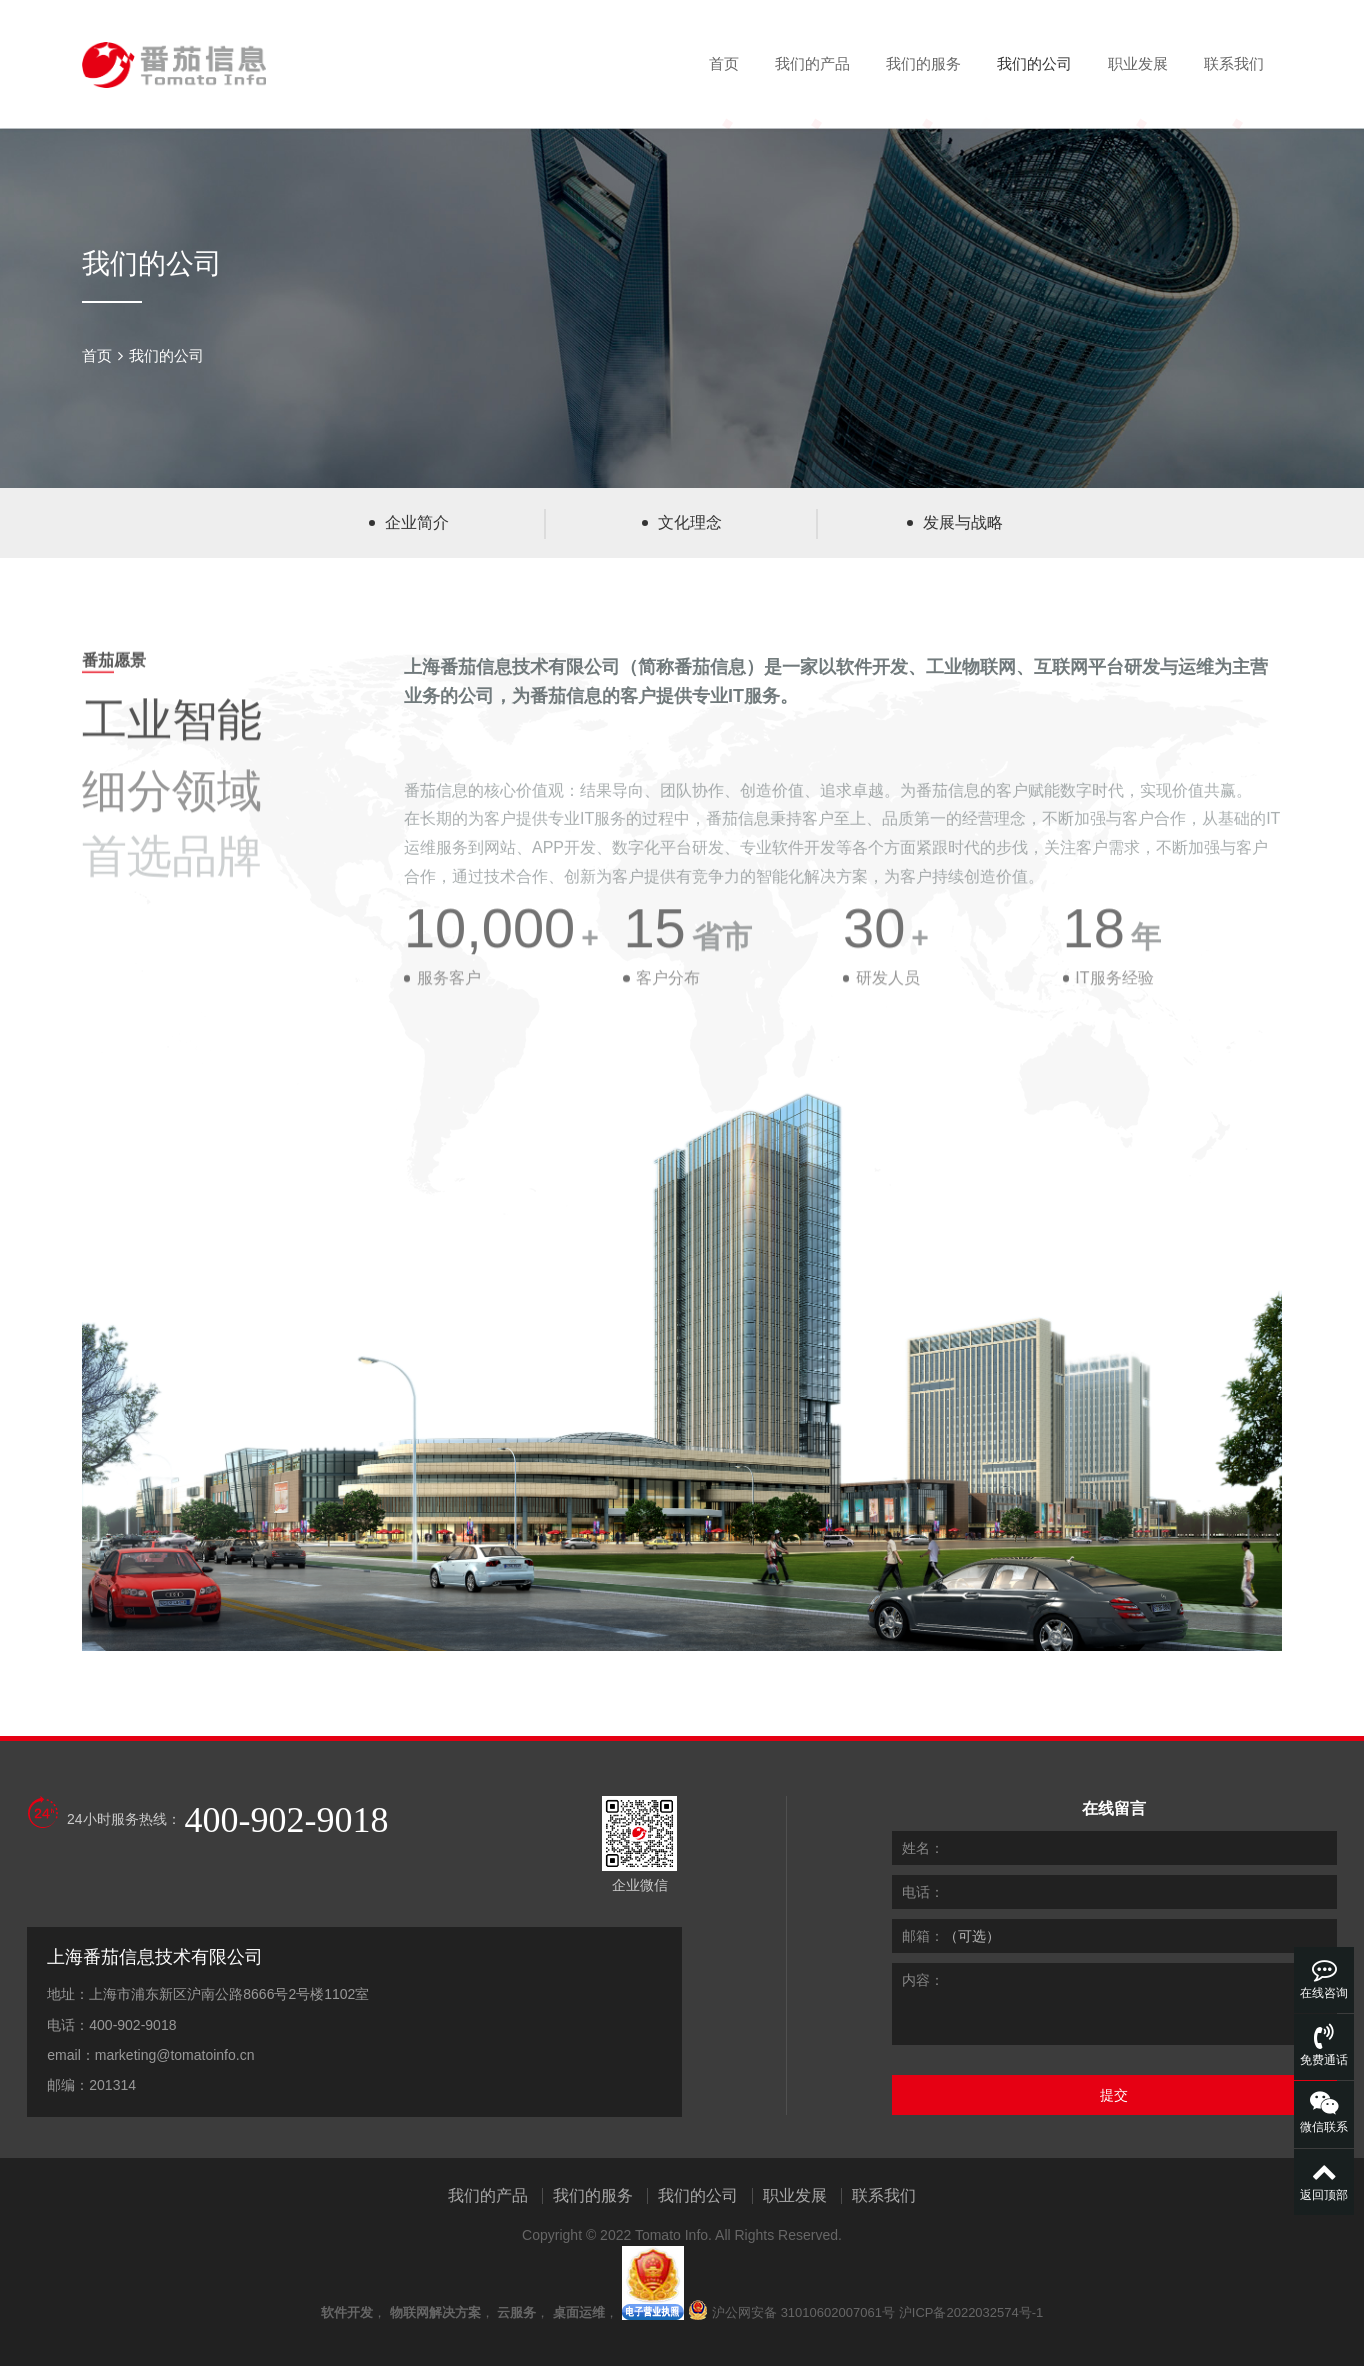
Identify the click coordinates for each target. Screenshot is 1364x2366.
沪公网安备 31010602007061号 (803, 2312)
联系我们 (1234, 63)
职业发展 (1138, 63)
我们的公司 (1034, 63)
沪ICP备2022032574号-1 (971, 2312)
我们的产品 (812, 63)
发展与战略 (963, 522)
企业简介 (417, 522)
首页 (724, 63)
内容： (923, 1980)
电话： (923, 1892)
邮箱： (923, 1936)
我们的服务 (923, 63)
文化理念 (690, 522)
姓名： (923, 1848)
